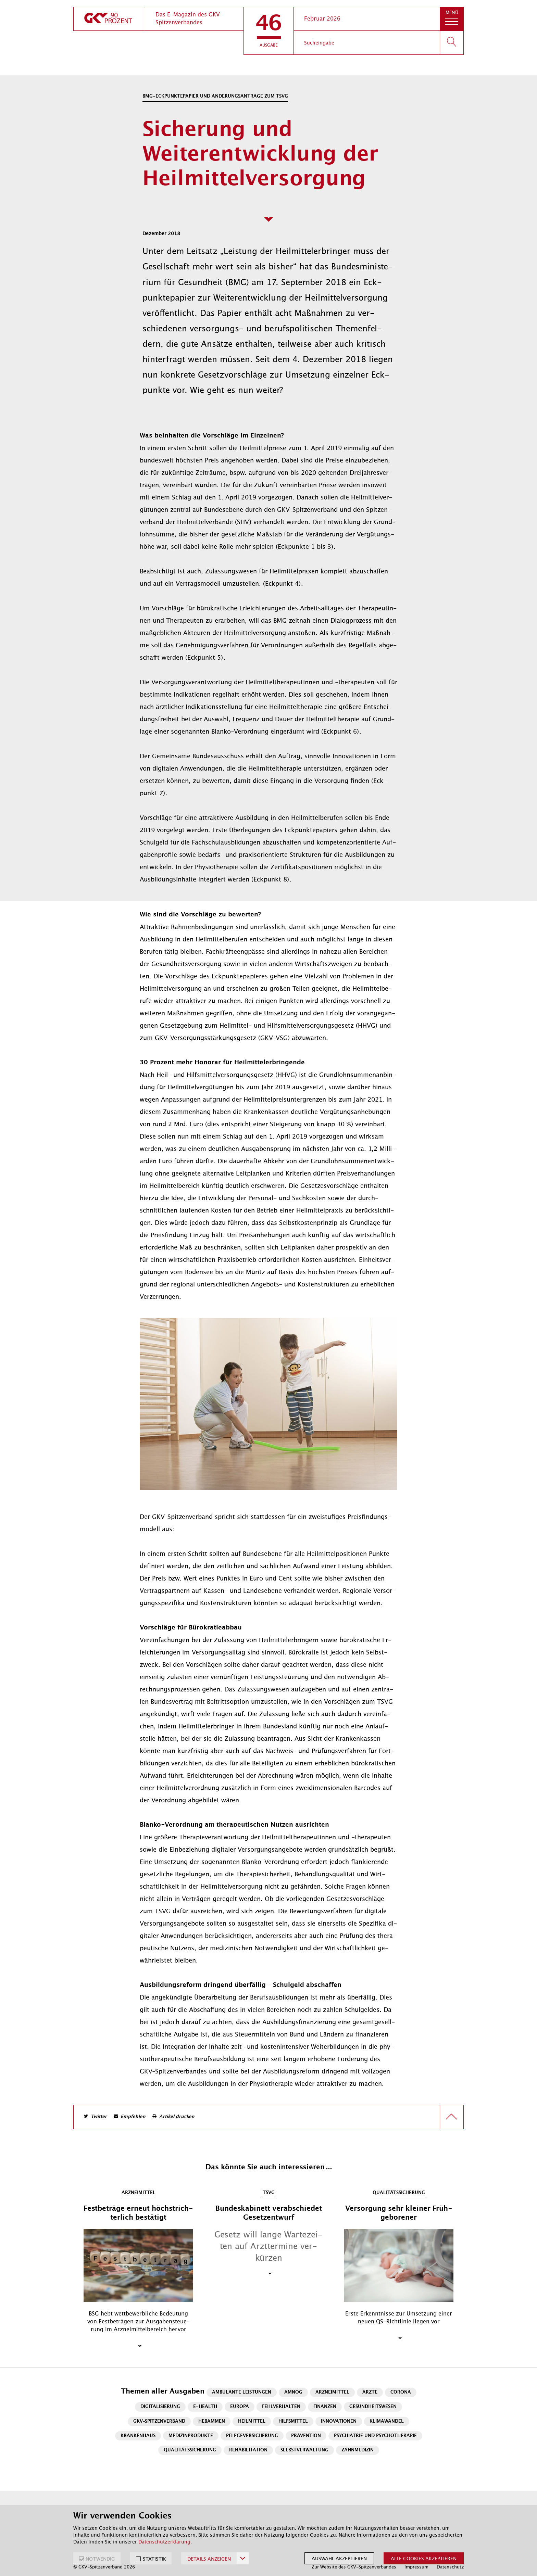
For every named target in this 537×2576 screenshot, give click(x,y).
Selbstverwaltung (304, 2450)
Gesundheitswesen (373, 2406)
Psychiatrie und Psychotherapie (375, 2436)
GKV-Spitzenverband (159, 2421)
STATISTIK (154, 2559)
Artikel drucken (177, 2117)
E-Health (205, 2406)
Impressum (416, 2567)
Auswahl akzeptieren (339, 2558)
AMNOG (293, 2392)
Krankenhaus (138, 2436)
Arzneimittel (332, 2392)
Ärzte (369, 2392)
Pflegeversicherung (252, 2436)
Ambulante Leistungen (241, 2392)
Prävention (306, 2436)
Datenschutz (450, 2567)
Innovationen (339, 2421)
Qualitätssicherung (190, 2450)
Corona (400, 2392)
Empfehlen (133, 2117)
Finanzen (324, 2406)
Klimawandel (387, 2421)
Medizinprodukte (190, 2436)
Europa (239, 2406)
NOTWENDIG (100, 2559)
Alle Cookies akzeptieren (424, 2558)
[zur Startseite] (109, 19)
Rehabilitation (248, 2450)
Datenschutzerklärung (164, 2542)
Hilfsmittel (293, 2421)
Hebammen (211, 2421)
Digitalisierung (160, 2406)
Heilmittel (251, 2421)
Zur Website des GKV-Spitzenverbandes (354, 2567)
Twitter (99, 2117)
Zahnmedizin (357, 2450)
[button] (268, 31)
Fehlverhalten (281, 2406)
